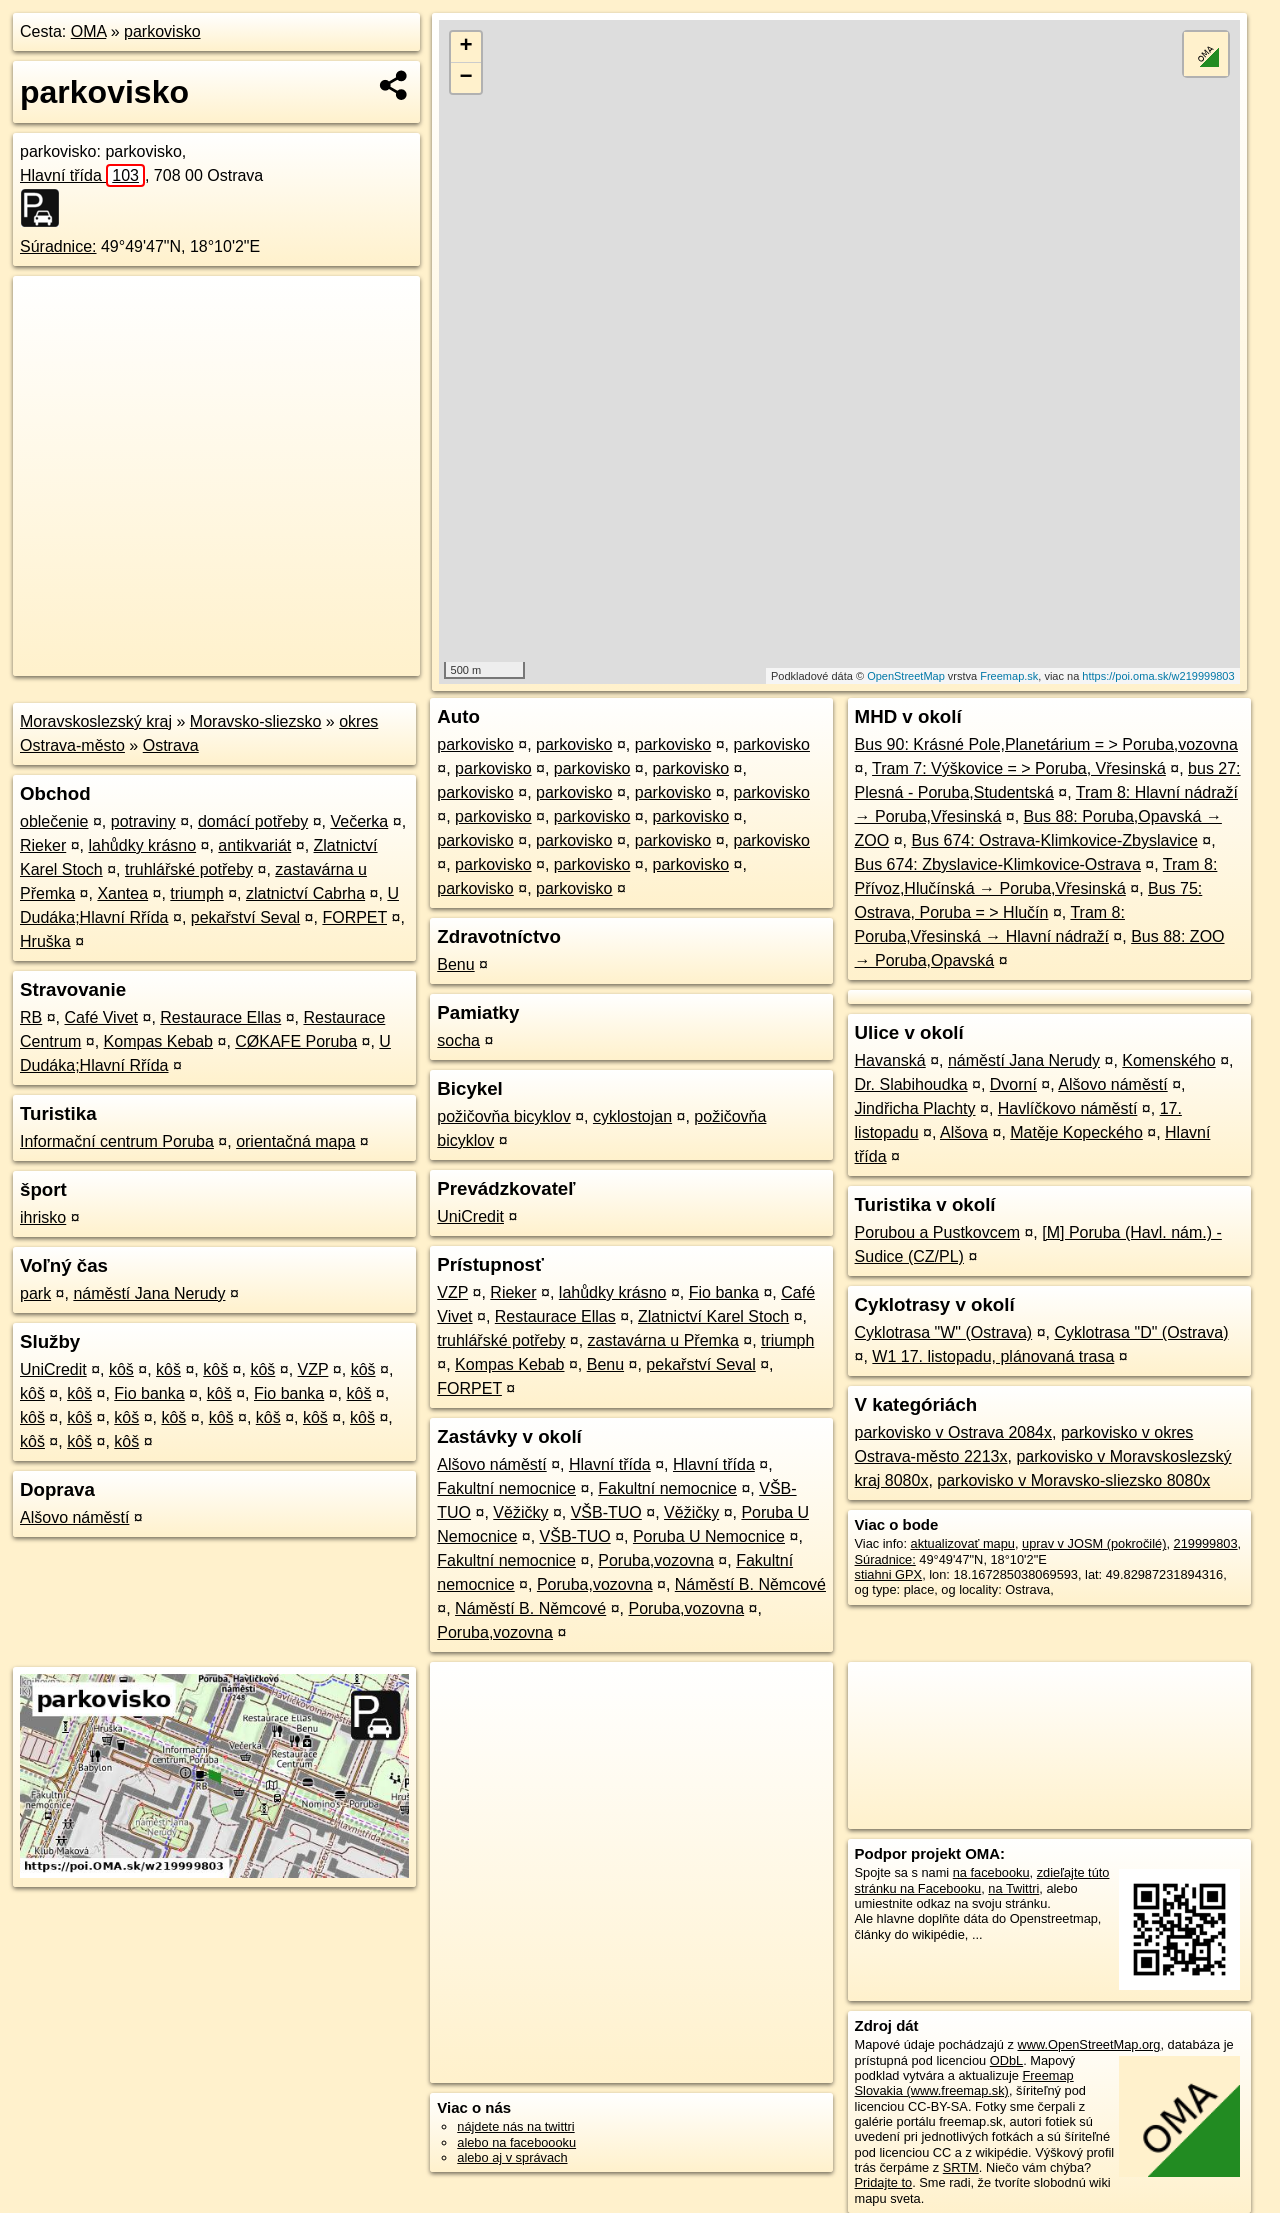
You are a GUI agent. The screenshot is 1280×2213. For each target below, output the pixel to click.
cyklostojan (632, 1116)
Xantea (122, 893)
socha (458, 1040)
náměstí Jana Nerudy (149, 1293)
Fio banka (149, 1393)
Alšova (964, 1132)
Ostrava (171, 745)
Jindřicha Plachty (915, 1108)
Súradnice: (58, 246)
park (35, 1293)
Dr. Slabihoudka (911, 1084)
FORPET (354, 917)
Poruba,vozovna (656, 1560)
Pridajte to (884, 2182)
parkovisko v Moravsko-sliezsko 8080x (1073, 1480)
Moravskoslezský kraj (96, 721)
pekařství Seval (245, 917)
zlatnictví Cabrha (305, 893)
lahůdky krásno (142, 845)
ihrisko (43, 1217)
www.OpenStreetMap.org (1088, 2044)
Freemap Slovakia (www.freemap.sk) (964, 2083)
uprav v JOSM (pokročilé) (1094, 1543)
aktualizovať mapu (963, 1543)
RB (31, 1017)
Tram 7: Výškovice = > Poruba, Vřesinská (1019, 768)
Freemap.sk (1009, 676)
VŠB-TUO (606, 1512)
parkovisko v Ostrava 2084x (953, 1432)
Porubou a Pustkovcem (937, 1232)
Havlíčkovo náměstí (1068, 1108)
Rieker (43, 845)
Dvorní (1013, 1084)
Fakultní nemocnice (506, 1488)
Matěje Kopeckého (1076, 1132)
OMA (89, 31)
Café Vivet (101, 1017)
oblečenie (54, 821)
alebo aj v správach (512, 2157)
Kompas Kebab (158, 1041)
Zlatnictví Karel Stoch (713, 1316)
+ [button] (466, 47)
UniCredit (53, 1369)
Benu (455, 964)
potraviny (143, 821)
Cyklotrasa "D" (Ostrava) (1141, 1332)
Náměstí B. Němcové (750, 1584)
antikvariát (254, 845)
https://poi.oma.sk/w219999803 (1158, 676)
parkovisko (162, 31)
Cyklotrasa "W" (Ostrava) (944, 1332)
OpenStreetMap (906, 676)
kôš (121, 1369)
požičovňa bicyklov (503, 1116)
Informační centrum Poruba (117, 1141)
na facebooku (991, 1872)
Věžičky (520, 1512)
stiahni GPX (889, 1574)
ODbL (1006, 2060)
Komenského (1168, 1060)
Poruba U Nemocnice (709, 1536)
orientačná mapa (295, 1141)
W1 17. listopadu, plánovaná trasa (993, 1356)
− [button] (466, 78)
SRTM (961, 2167)
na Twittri (1013, 1888)
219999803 (1206, 1543)
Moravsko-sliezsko (256, 721)
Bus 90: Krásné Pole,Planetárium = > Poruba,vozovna (1046, 744)
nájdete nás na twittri (515, 2126)
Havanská (890, 1060)
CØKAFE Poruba (296, 1041)
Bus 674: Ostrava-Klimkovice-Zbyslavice (1054, 840)
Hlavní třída (82, 175)
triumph (196, 893)
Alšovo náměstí (74, 1517)
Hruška (45, 941)
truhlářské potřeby (189, 869)
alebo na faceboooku (516, 2142)
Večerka (359, 821)
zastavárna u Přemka (663, 1340)
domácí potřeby (253, 821)
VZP (313, 1369)
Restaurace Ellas (220, 1017)
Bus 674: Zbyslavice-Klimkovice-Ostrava (998, 864)
